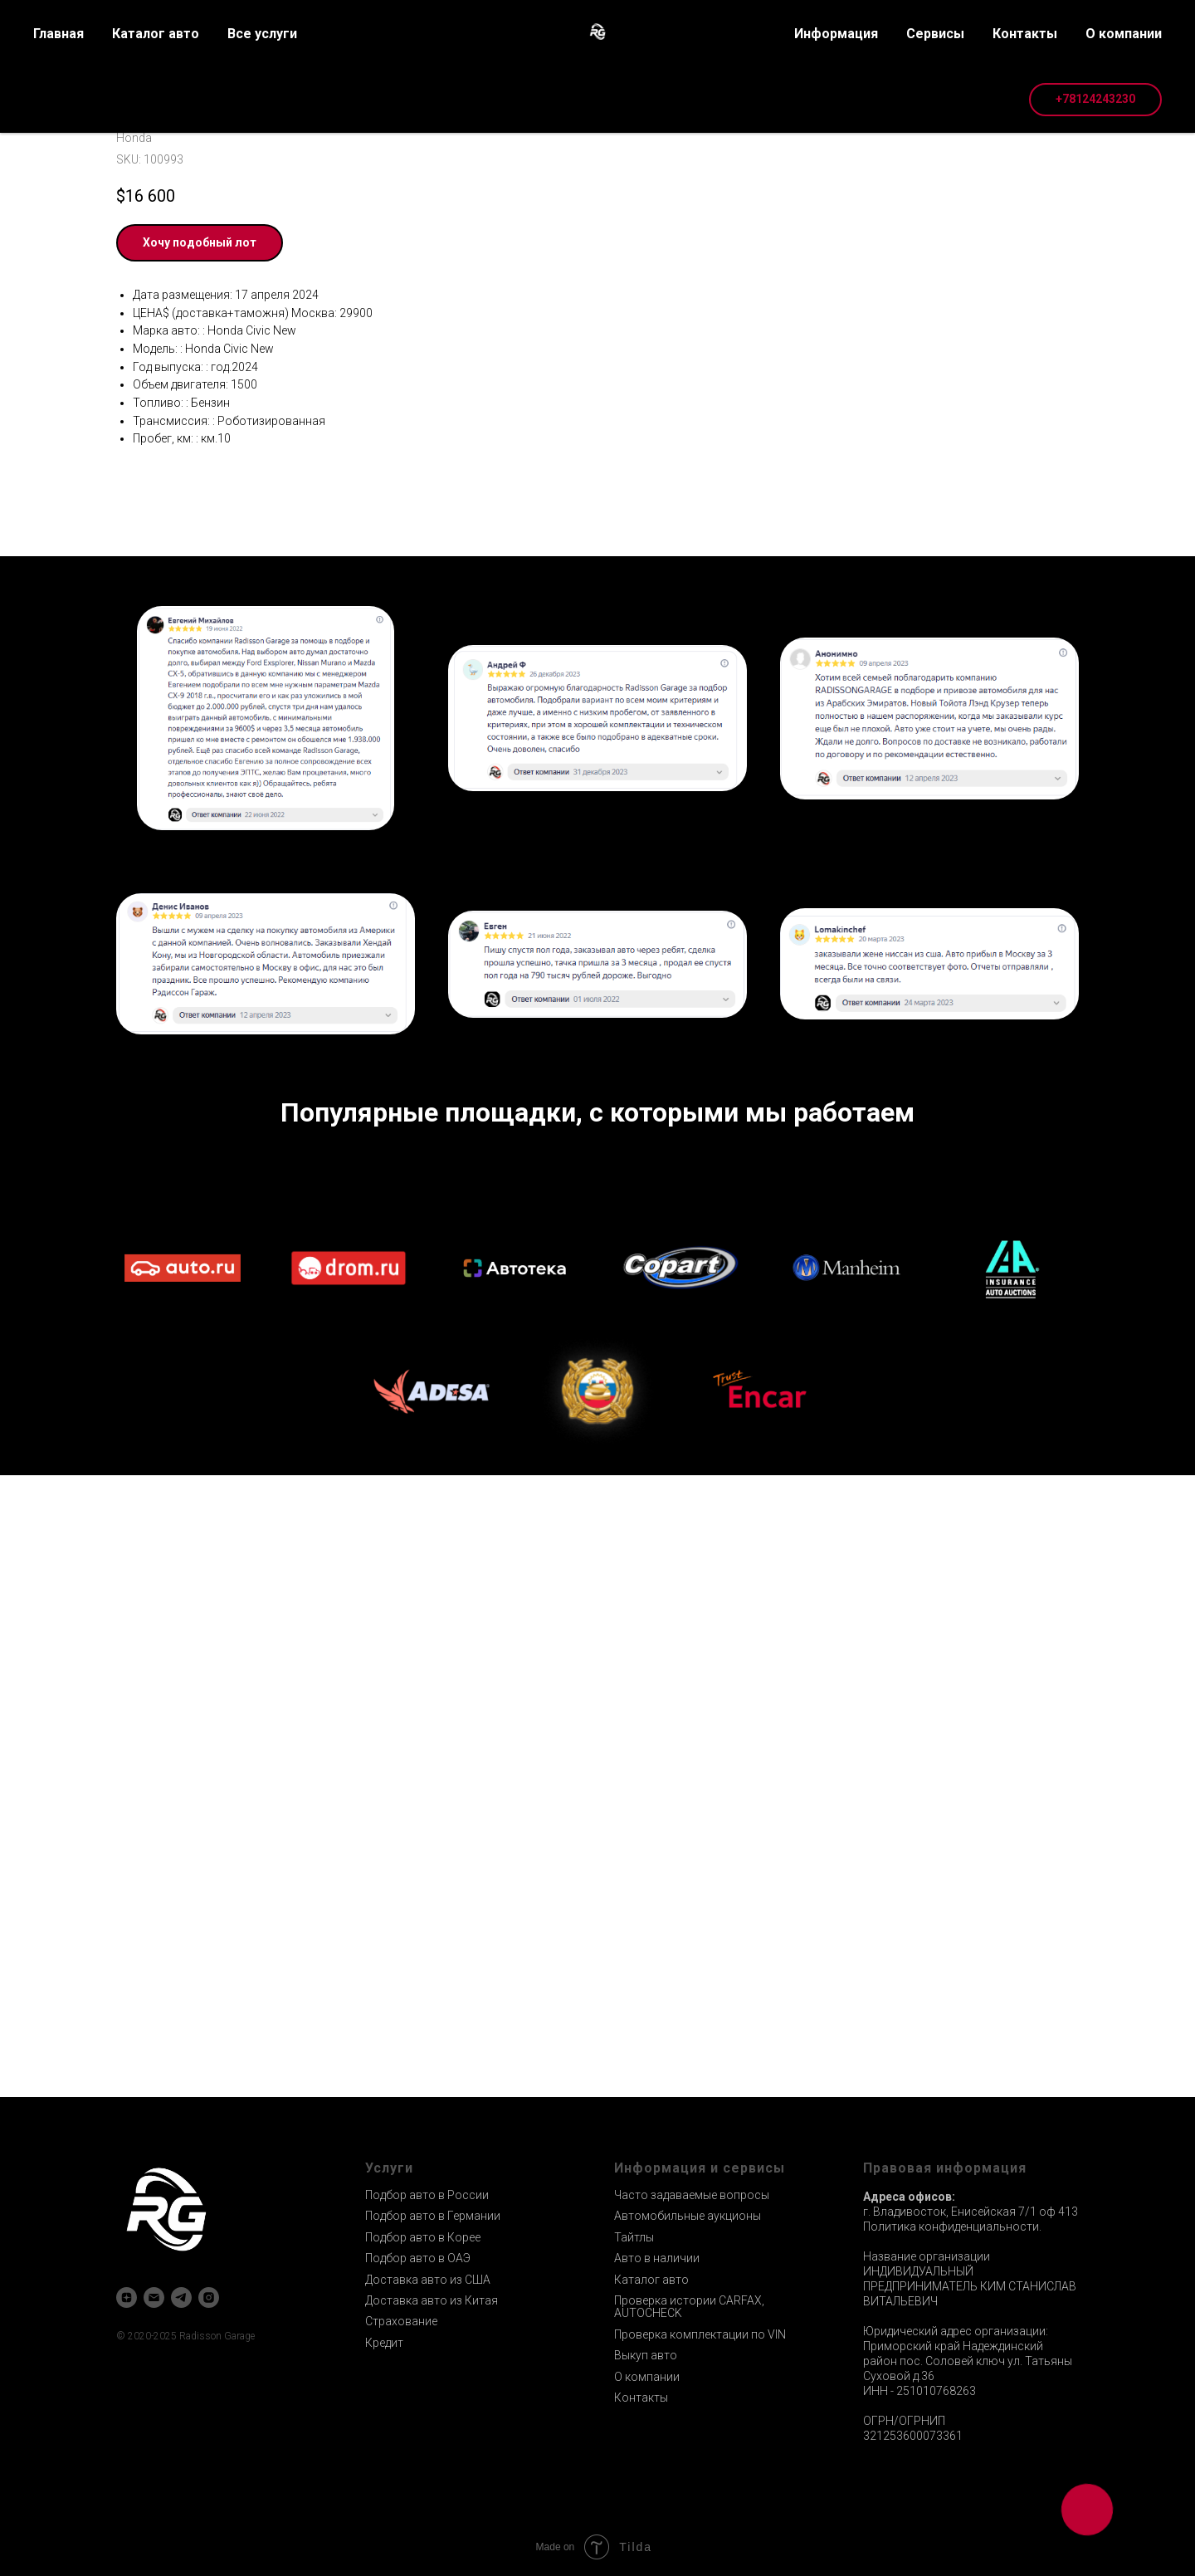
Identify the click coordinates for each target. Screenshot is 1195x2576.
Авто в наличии (657, 2258)
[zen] (126, 2297)
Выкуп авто (645, 2355)
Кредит (384, 2342)
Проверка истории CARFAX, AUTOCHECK (689, 2306)
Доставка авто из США (427, 2279)
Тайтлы (634, 2237)
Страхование (401, 2321)
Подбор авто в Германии (432, 2215)
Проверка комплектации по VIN (700, 2334)
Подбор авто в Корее (422, 2237)
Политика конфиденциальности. (952, 2226)
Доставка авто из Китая (431, 2300)
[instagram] (208, 2297)
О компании (647, 2376)
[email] (154, 2297)
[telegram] (181, 2297)
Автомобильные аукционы (687, 2215)
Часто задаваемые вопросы (691, 2195)
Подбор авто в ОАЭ (418, 2258)
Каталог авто (651, 2279)
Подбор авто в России (427, 2195)
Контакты (641, 2397)
